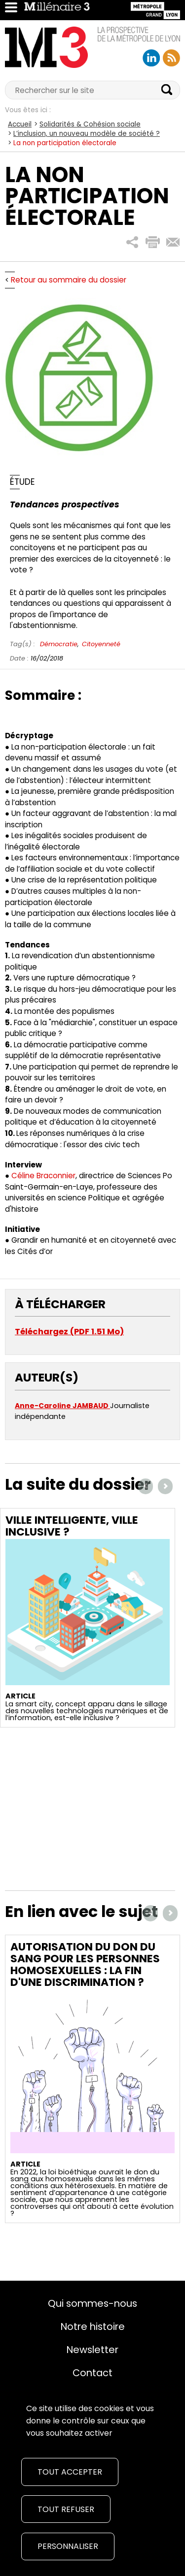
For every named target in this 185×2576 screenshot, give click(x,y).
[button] (132, 242)
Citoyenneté (101, 644)
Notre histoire (93, 2326)
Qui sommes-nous (92, 2303)
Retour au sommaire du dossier (68, 280)
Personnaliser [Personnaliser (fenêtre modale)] (67, 2546)
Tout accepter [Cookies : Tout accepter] (69, 2472)
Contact (92, 2373)
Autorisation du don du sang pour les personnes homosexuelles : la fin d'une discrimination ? (85, 1964)
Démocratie (58, 644)
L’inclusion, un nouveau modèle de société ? (86, 133)
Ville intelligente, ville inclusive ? (71, 1525)
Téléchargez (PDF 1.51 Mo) (69, 1331)
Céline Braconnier (43, 1175)
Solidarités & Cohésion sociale (90, 124)
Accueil (20, 124)
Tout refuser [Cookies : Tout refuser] (65, 2509)
